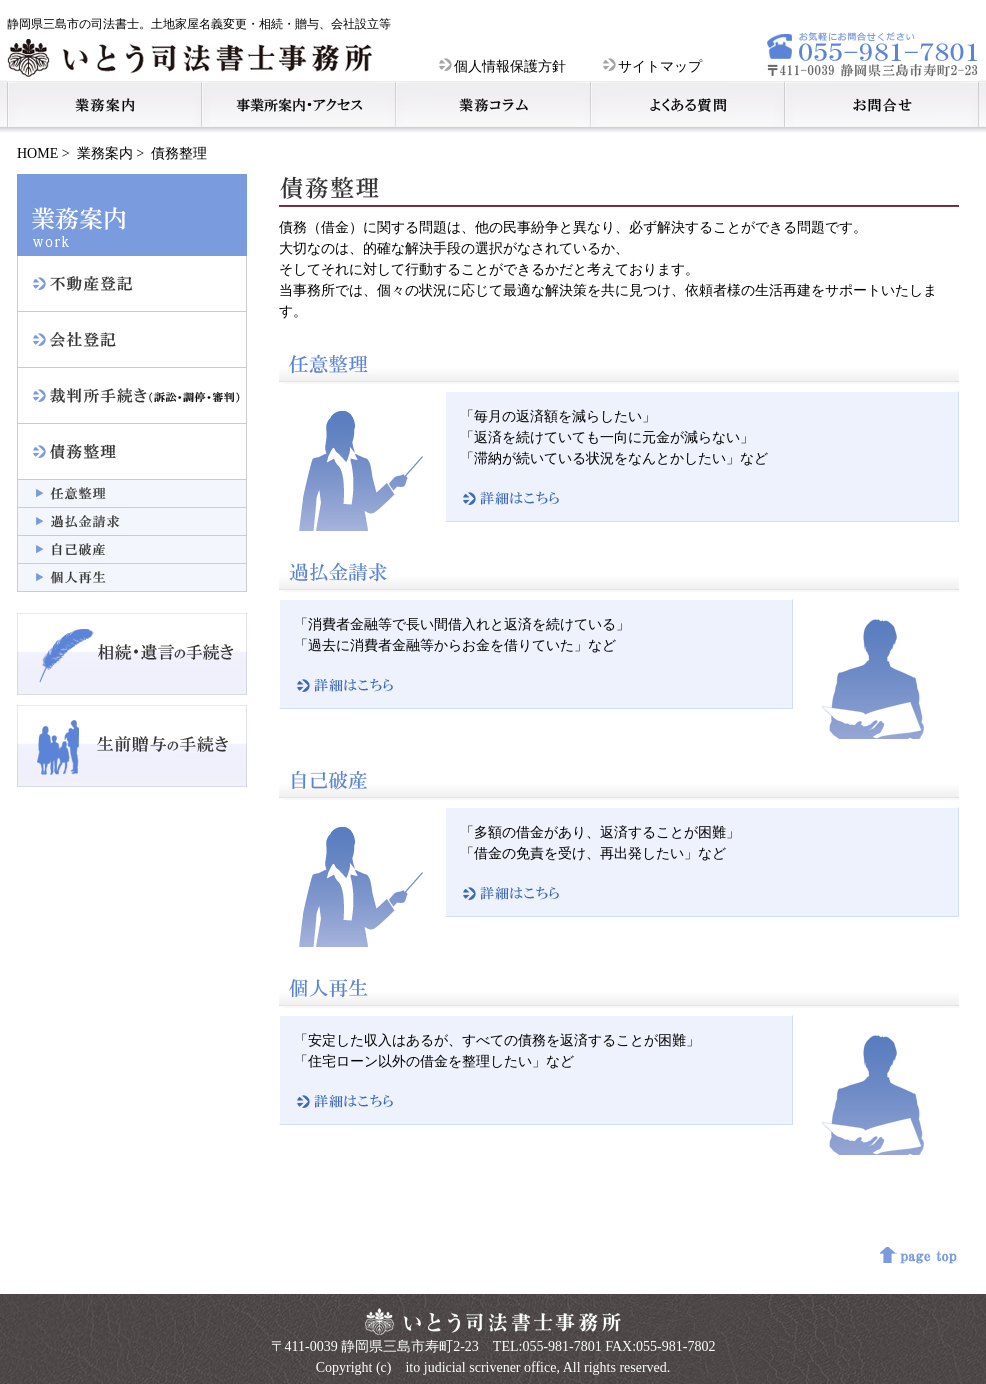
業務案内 (105, 153)
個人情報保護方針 (502, 66)
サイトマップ (652, 66)
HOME (37, 153)
